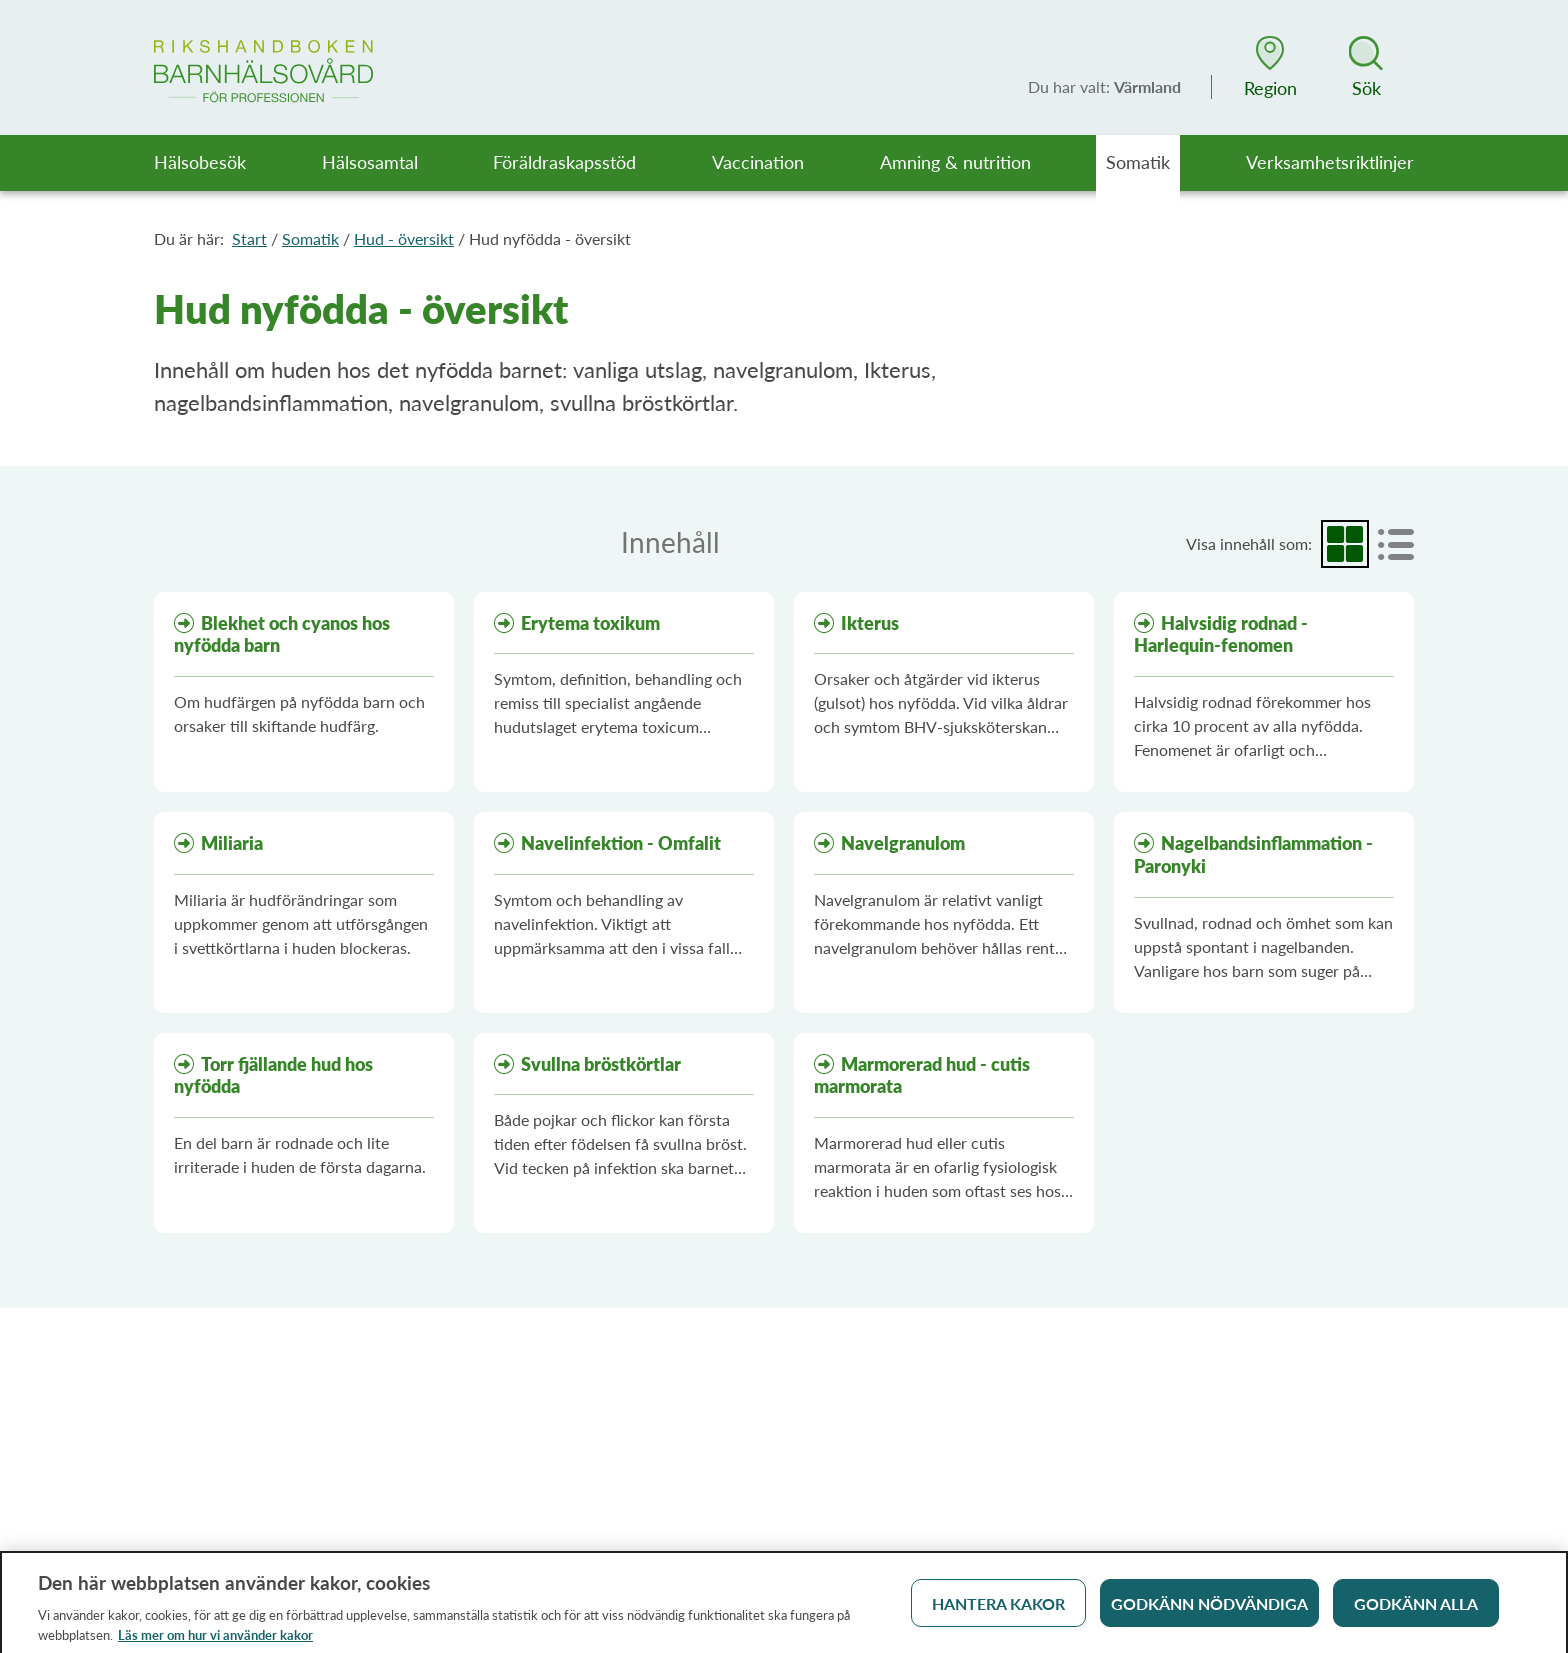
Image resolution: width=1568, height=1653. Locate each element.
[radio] (1345, 544)
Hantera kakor (998, 1610)
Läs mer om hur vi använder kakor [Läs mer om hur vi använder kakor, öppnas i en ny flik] (215, 1642)
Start (249, 238)
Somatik (310, 238)
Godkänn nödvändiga (1209, 1610)
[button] (1270, 67)
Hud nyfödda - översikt (550, 238)
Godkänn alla (1416, 1610)
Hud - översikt (404, 238)
